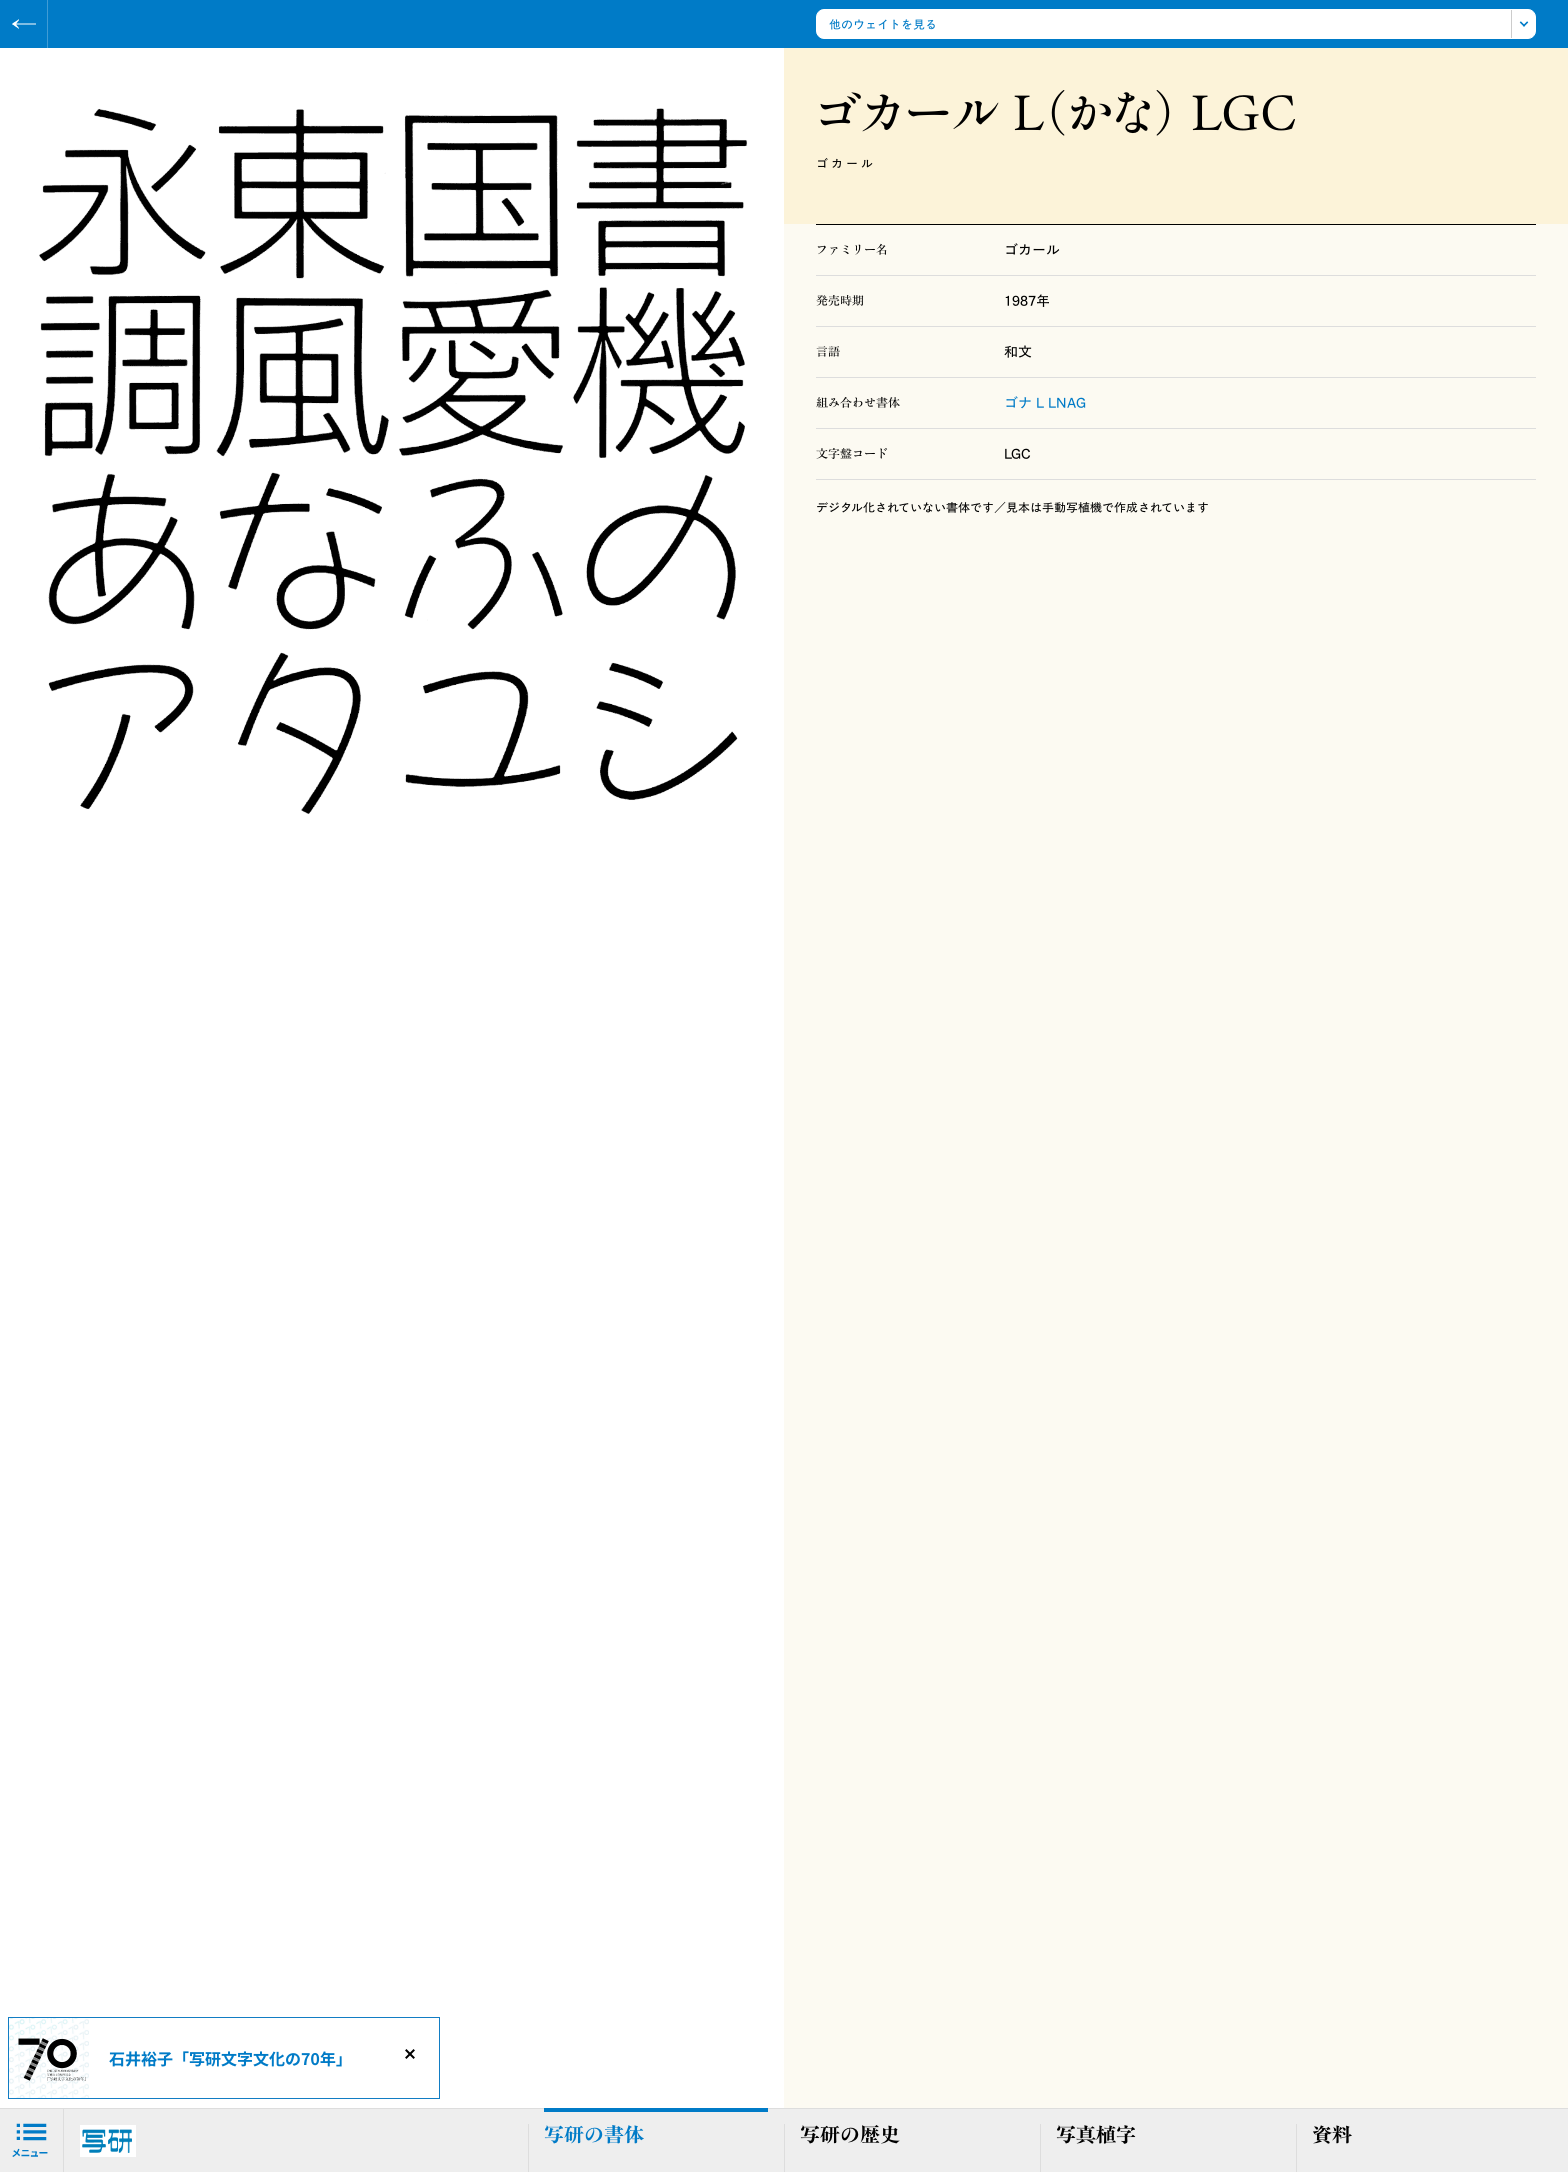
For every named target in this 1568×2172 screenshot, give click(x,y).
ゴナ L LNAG (1045, 403)
